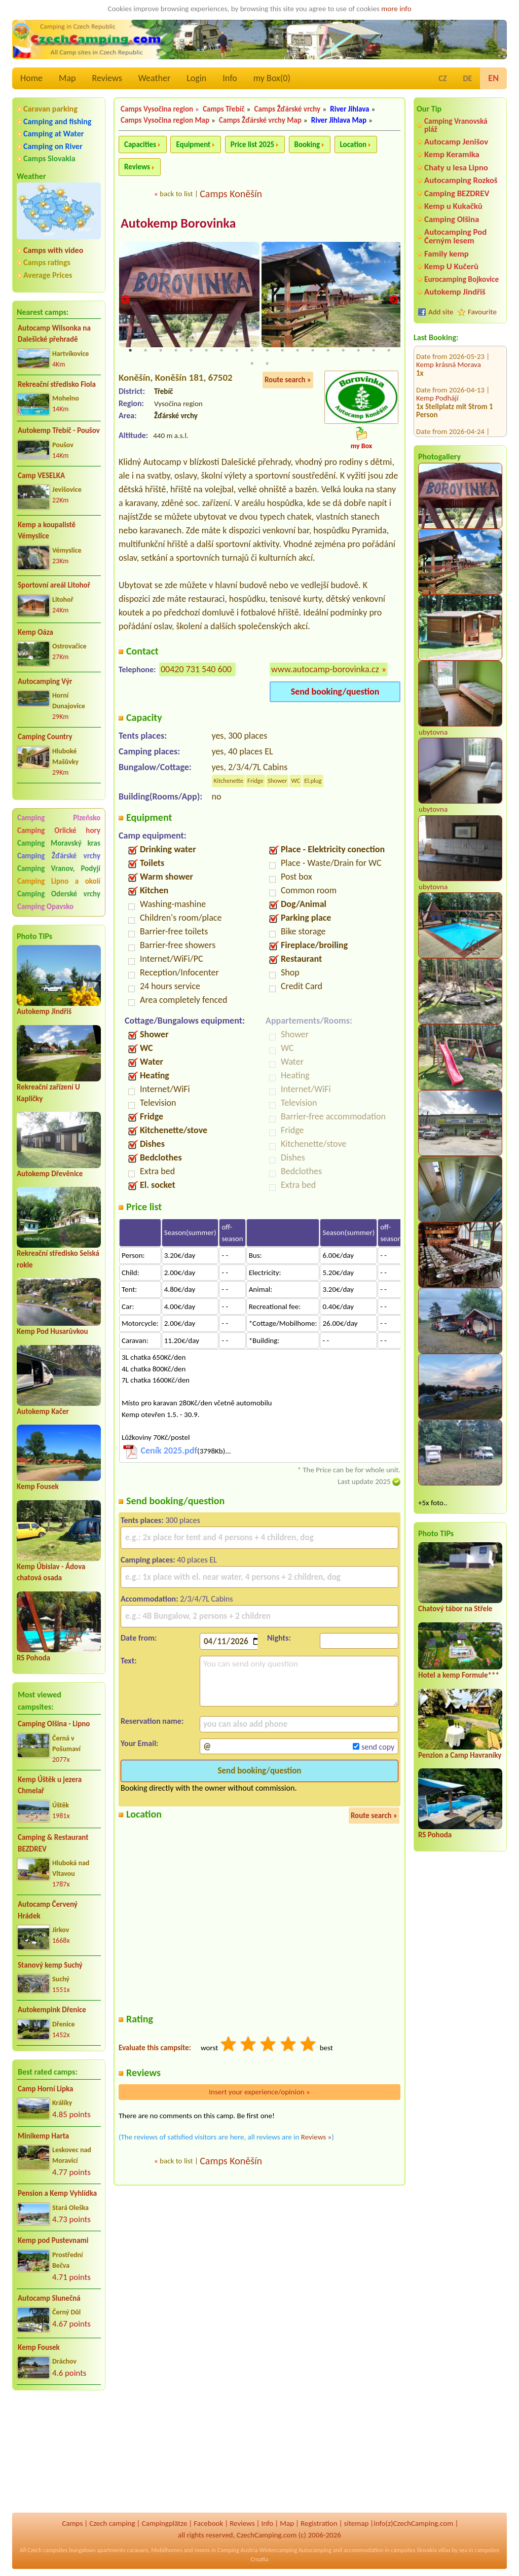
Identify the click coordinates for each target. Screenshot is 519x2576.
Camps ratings (46, 262)
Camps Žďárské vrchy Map (260, 120)
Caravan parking (50, 109)
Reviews (107, 78)
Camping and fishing (57, 121)
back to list (176, 193)
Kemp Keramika (451, 154)
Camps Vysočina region (157, 109)
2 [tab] (145, 351)
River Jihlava (349, 109)
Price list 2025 (252, 144)
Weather (154, 78)
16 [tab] (358, 351)
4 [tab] (176, 351)
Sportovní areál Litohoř (54, 585)
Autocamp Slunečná (49, 2298)
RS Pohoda (33, 1657)
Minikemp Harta (43, 2135)
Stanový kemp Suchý (50, 1965)
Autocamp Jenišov (456, 141)
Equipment (193, 144)
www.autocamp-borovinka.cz (325, 670)
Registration (319, 2523)
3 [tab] (161, 351)
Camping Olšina (451, 219)
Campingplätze (164, 2523)
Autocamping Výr (45, 681)
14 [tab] (328, 351)
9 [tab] (252, 351)
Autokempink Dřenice (52, 2009)
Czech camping (112, 2523)
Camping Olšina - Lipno (54, 1723)
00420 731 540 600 (196, 670)
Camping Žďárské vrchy (58, 855)
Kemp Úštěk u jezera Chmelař (50, 1785)
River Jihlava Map (338, 120)
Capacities (140, 144)
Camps (72, 2523)
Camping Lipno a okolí (58, 881)
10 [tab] (267, 351)
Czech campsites (47, 2550)
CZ (442, 78)
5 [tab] (191, 351)
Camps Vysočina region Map (165, 120)
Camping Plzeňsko (58, 817)
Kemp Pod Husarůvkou (52, 1331)
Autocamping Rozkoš (461, 180)
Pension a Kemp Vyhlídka (57, 2193)
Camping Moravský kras (58, 843)
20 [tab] (267, 364)
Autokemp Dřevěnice (50, 1173)
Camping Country (45, 736)
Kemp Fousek (38, 1486)
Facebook (208, 2523)
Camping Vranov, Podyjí (58, 868)
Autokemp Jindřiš (44, 1011)
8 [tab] (237, 351)
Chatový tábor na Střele (455, 1608)
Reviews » (316, 2138)
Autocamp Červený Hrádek (48, 1910)
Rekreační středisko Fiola (57, 384)
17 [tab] (373, 351)
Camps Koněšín (231, 194)
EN (493, 78)
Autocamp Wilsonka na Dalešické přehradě (54, 333)
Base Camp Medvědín (449, 385)
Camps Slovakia (49, 158)
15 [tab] (343, 351)
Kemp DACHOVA (441, 419)
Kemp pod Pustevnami (53, 2240)
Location (353, 144)
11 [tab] (282, 351)
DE (467, 78)
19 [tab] (252, 364)
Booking (307, 144)
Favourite (482, 311)
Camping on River (53, 146)
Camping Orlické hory (58, 830)
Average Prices (47, 275)
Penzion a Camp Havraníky (459, 1755)
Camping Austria (237, 2550)
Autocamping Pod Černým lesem (455, 236)
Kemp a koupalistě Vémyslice (47, 530)
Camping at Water (53, 133)
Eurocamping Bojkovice (461, 279)
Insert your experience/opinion (259, 2092)
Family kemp (446, 253)
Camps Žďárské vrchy (287, 109)
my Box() (271, 78)
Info (230, 78)
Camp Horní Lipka (45, 2088)
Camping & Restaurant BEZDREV (53, 1843)
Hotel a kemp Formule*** (458, 1675)
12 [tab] (297, 351)
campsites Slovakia (414, 2550)
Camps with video (53, 250)
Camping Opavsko (45, 906)
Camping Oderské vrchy (58, 893)
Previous (125, 300)
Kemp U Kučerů (451, 266)
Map (67, 78)
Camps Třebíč (223, 109)
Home (31, 78)
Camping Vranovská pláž (456, 125)
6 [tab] (206, 351)
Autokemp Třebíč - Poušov (59, 430)
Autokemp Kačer (43, 1411)
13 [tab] (313, 351)
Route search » (288, 380)
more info (396, 8)
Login (196, 78)
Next (393, 300)
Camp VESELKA (41, 475)
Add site (440, 311)
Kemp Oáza (35, 632)
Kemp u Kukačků (453, 206)
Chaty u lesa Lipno (456, 167)
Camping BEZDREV (456, 193)
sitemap (356, 2523)
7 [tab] (221, 351)
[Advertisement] (58, 2453)
